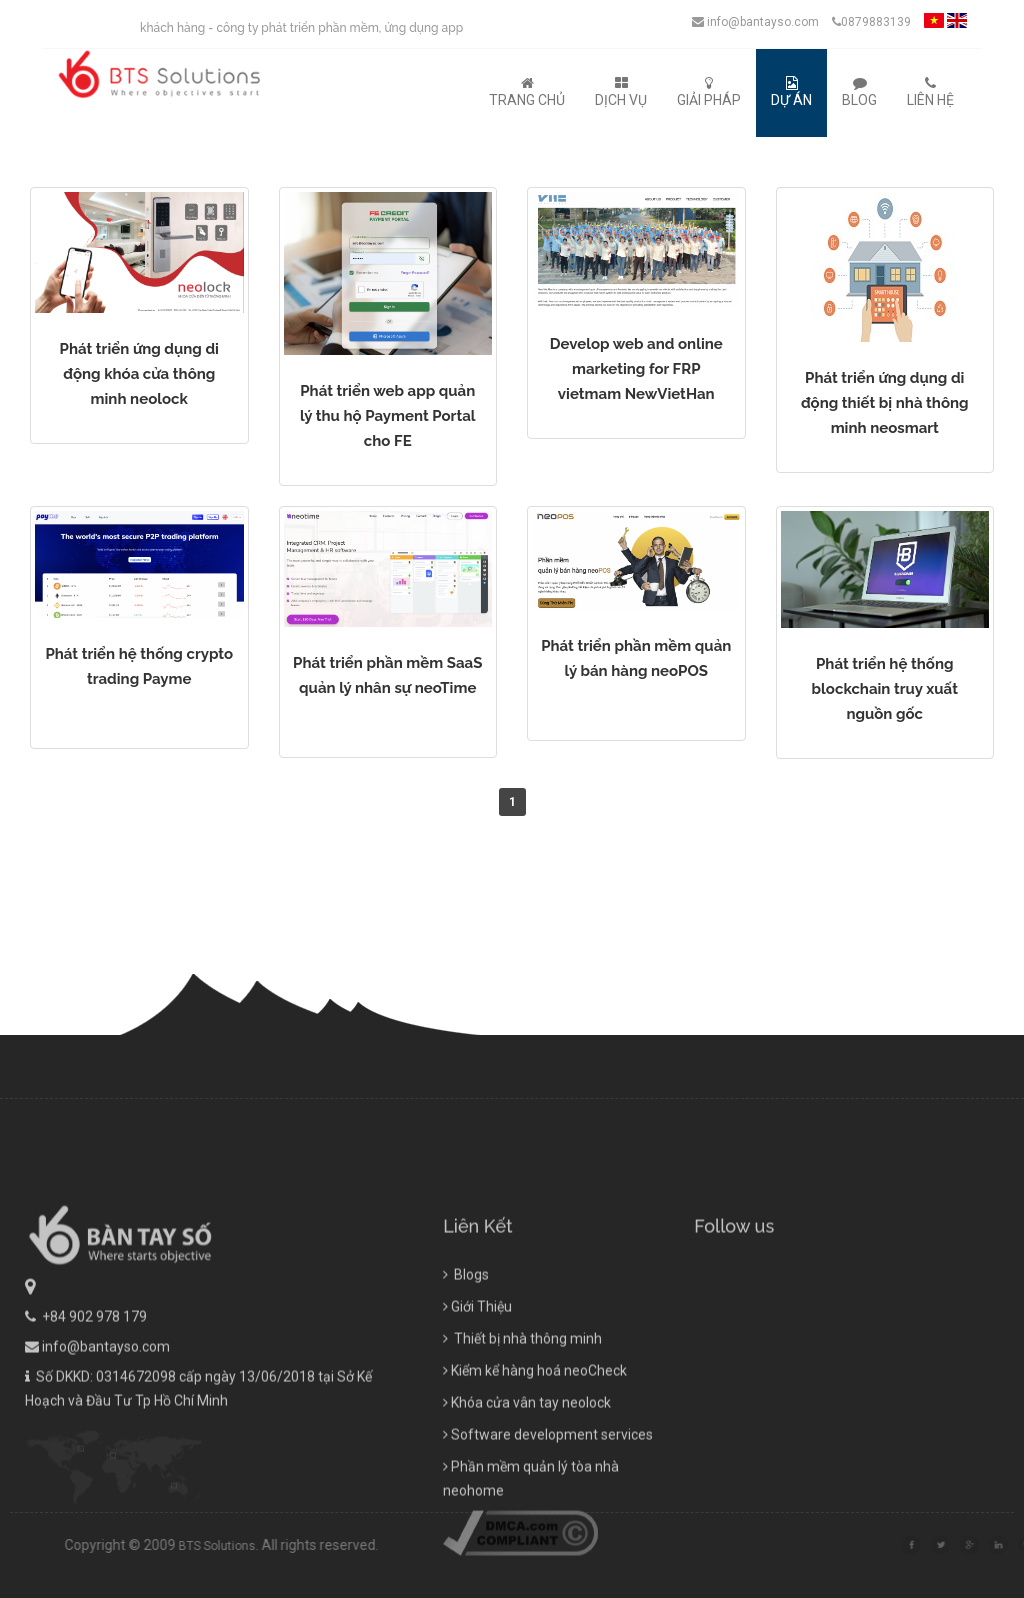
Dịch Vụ (621, 92)
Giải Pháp (709, 92)
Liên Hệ (930, 92)
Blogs (466, 1361)
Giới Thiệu (477, 1393)
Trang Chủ (527, 92)
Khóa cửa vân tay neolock (527, 1489)
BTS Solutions (303, 1546)
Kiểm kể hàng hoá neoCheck (535, 1457)
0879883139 (871, 22)
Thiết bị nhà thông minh (522, 1425)
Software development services (548, 1521)
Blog (859, 92)
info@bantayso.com (755, 22)
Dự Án (791, 92)
